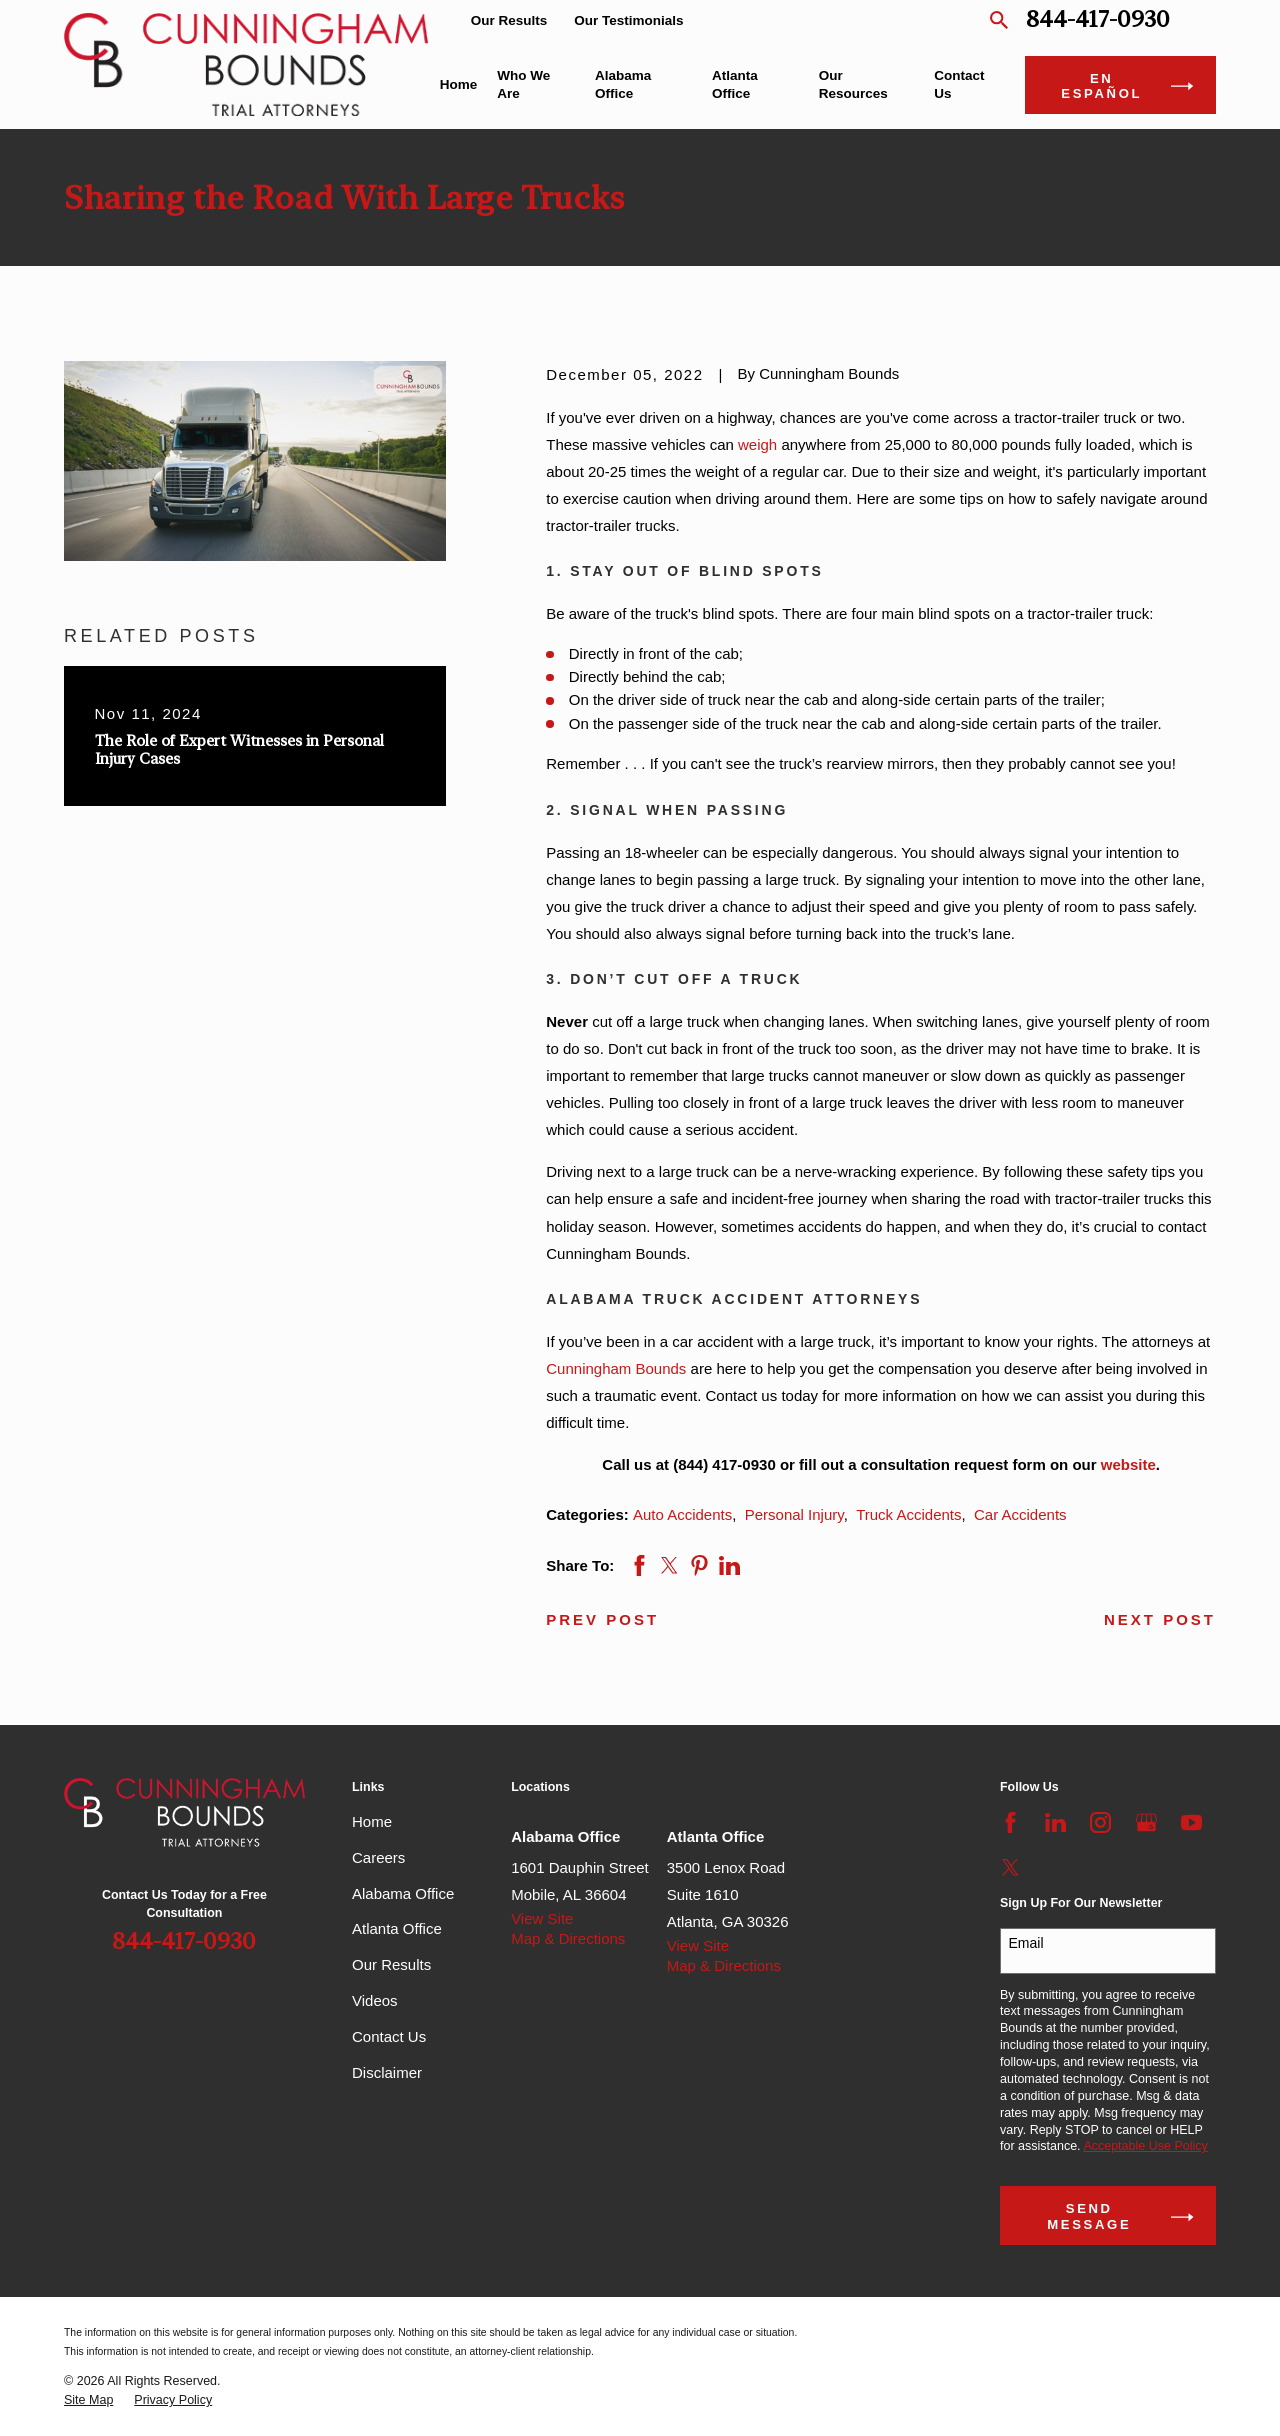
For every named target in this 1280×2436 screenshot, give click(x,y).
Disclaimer (387, 2072)
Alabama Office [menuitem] (623, 84)
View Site (542, 1918)
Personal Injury (794, 1514)
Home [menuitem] (459, 84)
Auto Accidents (682, 1514)
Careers (378, 1857)
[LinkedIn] (1055, 1822)
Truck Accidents (908, 1514)
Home (372, 1821)
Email (1026, 1943)
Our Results (509, 20)
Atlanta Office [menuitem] (735, 84)
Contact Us (389, 2036)
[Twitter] (1010, 1867)
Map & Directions (568, 1938)
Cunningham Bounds (616, 1368)
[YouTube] (1191, 1822)
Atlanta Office (397, 1928)
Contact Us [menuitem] (959, 84)
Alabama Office (403, 1893)
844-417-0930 (1098, 20)
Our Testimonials (628, 20)
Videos (375, 2000)
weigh (757, 444)
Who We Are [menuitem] (523, 84)
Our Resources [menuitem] (853, 84)
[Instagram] (1100, 1822)
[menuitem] (88, 2400)
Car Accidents (1020, 1514)
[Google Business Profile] (1146, 1822)
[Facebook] (1010, 1822)
